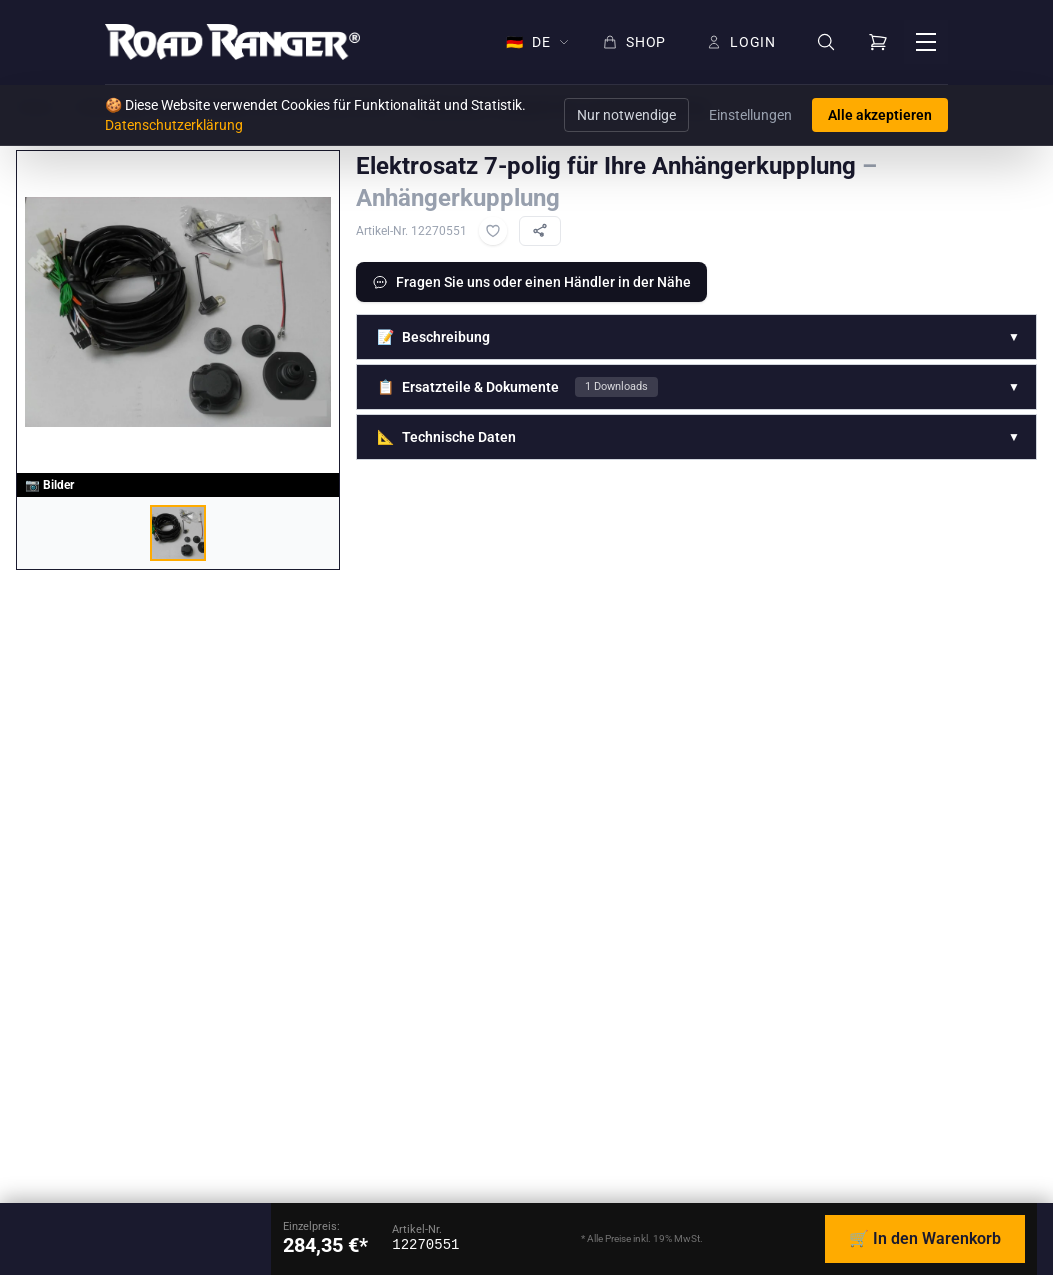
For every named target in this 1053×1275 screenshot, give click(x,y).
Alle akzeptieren (880, 115)
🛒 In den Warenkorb (925, 1238)
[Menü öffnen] (926, 42)
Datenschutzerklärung (174, 125)
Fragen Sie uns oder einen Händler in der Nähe (531, 282)
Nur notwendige (626, 115)
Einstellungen (750, 115)
